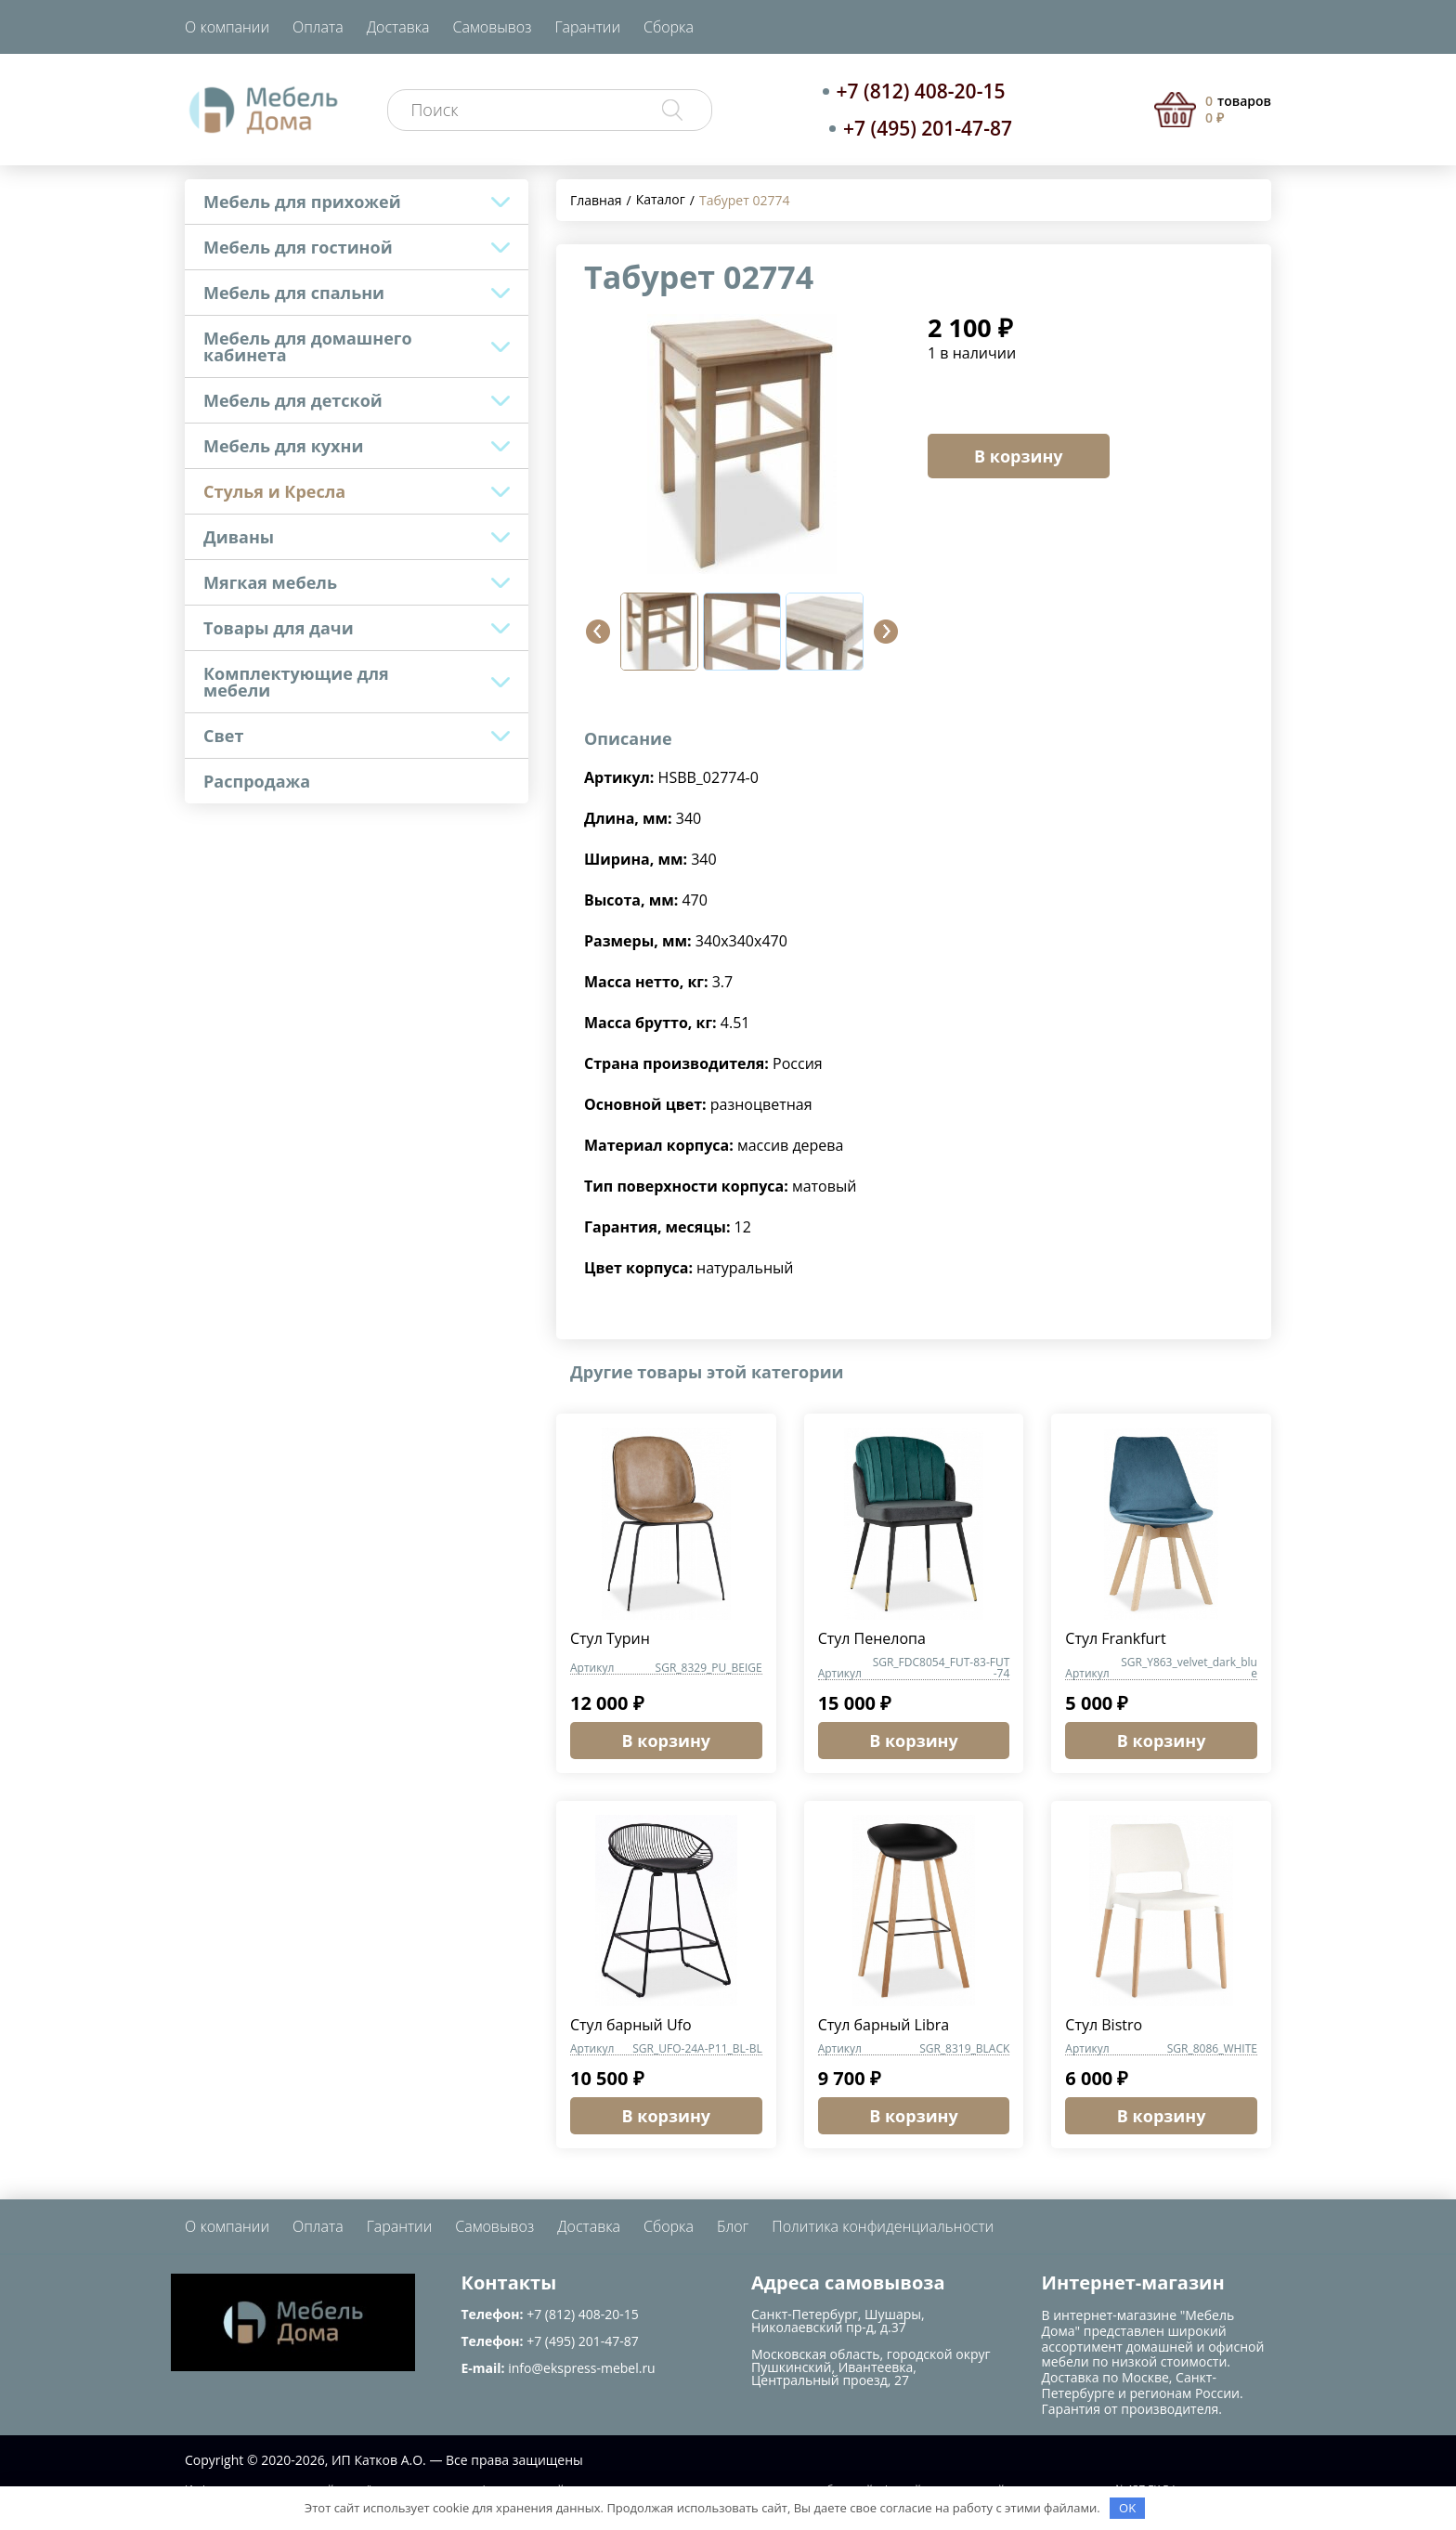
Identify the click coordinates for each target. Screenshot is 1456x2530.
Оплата (318, 27)
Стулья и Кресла (274, 491)
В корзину (1018, 456)
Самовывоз (492, 27)
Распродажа (256, 781)
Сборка (669, 27)
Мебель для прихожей (302, 201)
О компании (227, 27)
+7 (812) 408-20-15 (921, 91)
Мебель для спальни (293, 292)
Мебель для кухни (283, 446)
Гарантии (587, 27)
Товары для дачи (278, 628)
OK (1127, 2507)
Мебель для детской (293, 400)
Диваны (238, 537)
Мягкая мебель (270, 582)
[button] (598, 632)
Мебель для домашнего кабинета (307, 346)
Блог (732, 2226)
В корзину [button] (666, 1740)
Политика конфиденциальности (883, 2226)
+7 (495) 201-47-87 (927, 128)
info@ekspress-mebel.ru (581, 2368)
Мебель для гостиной (298, 247)
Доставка (398, 27)
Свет (223, 735)
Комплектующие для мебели (296, 681)
